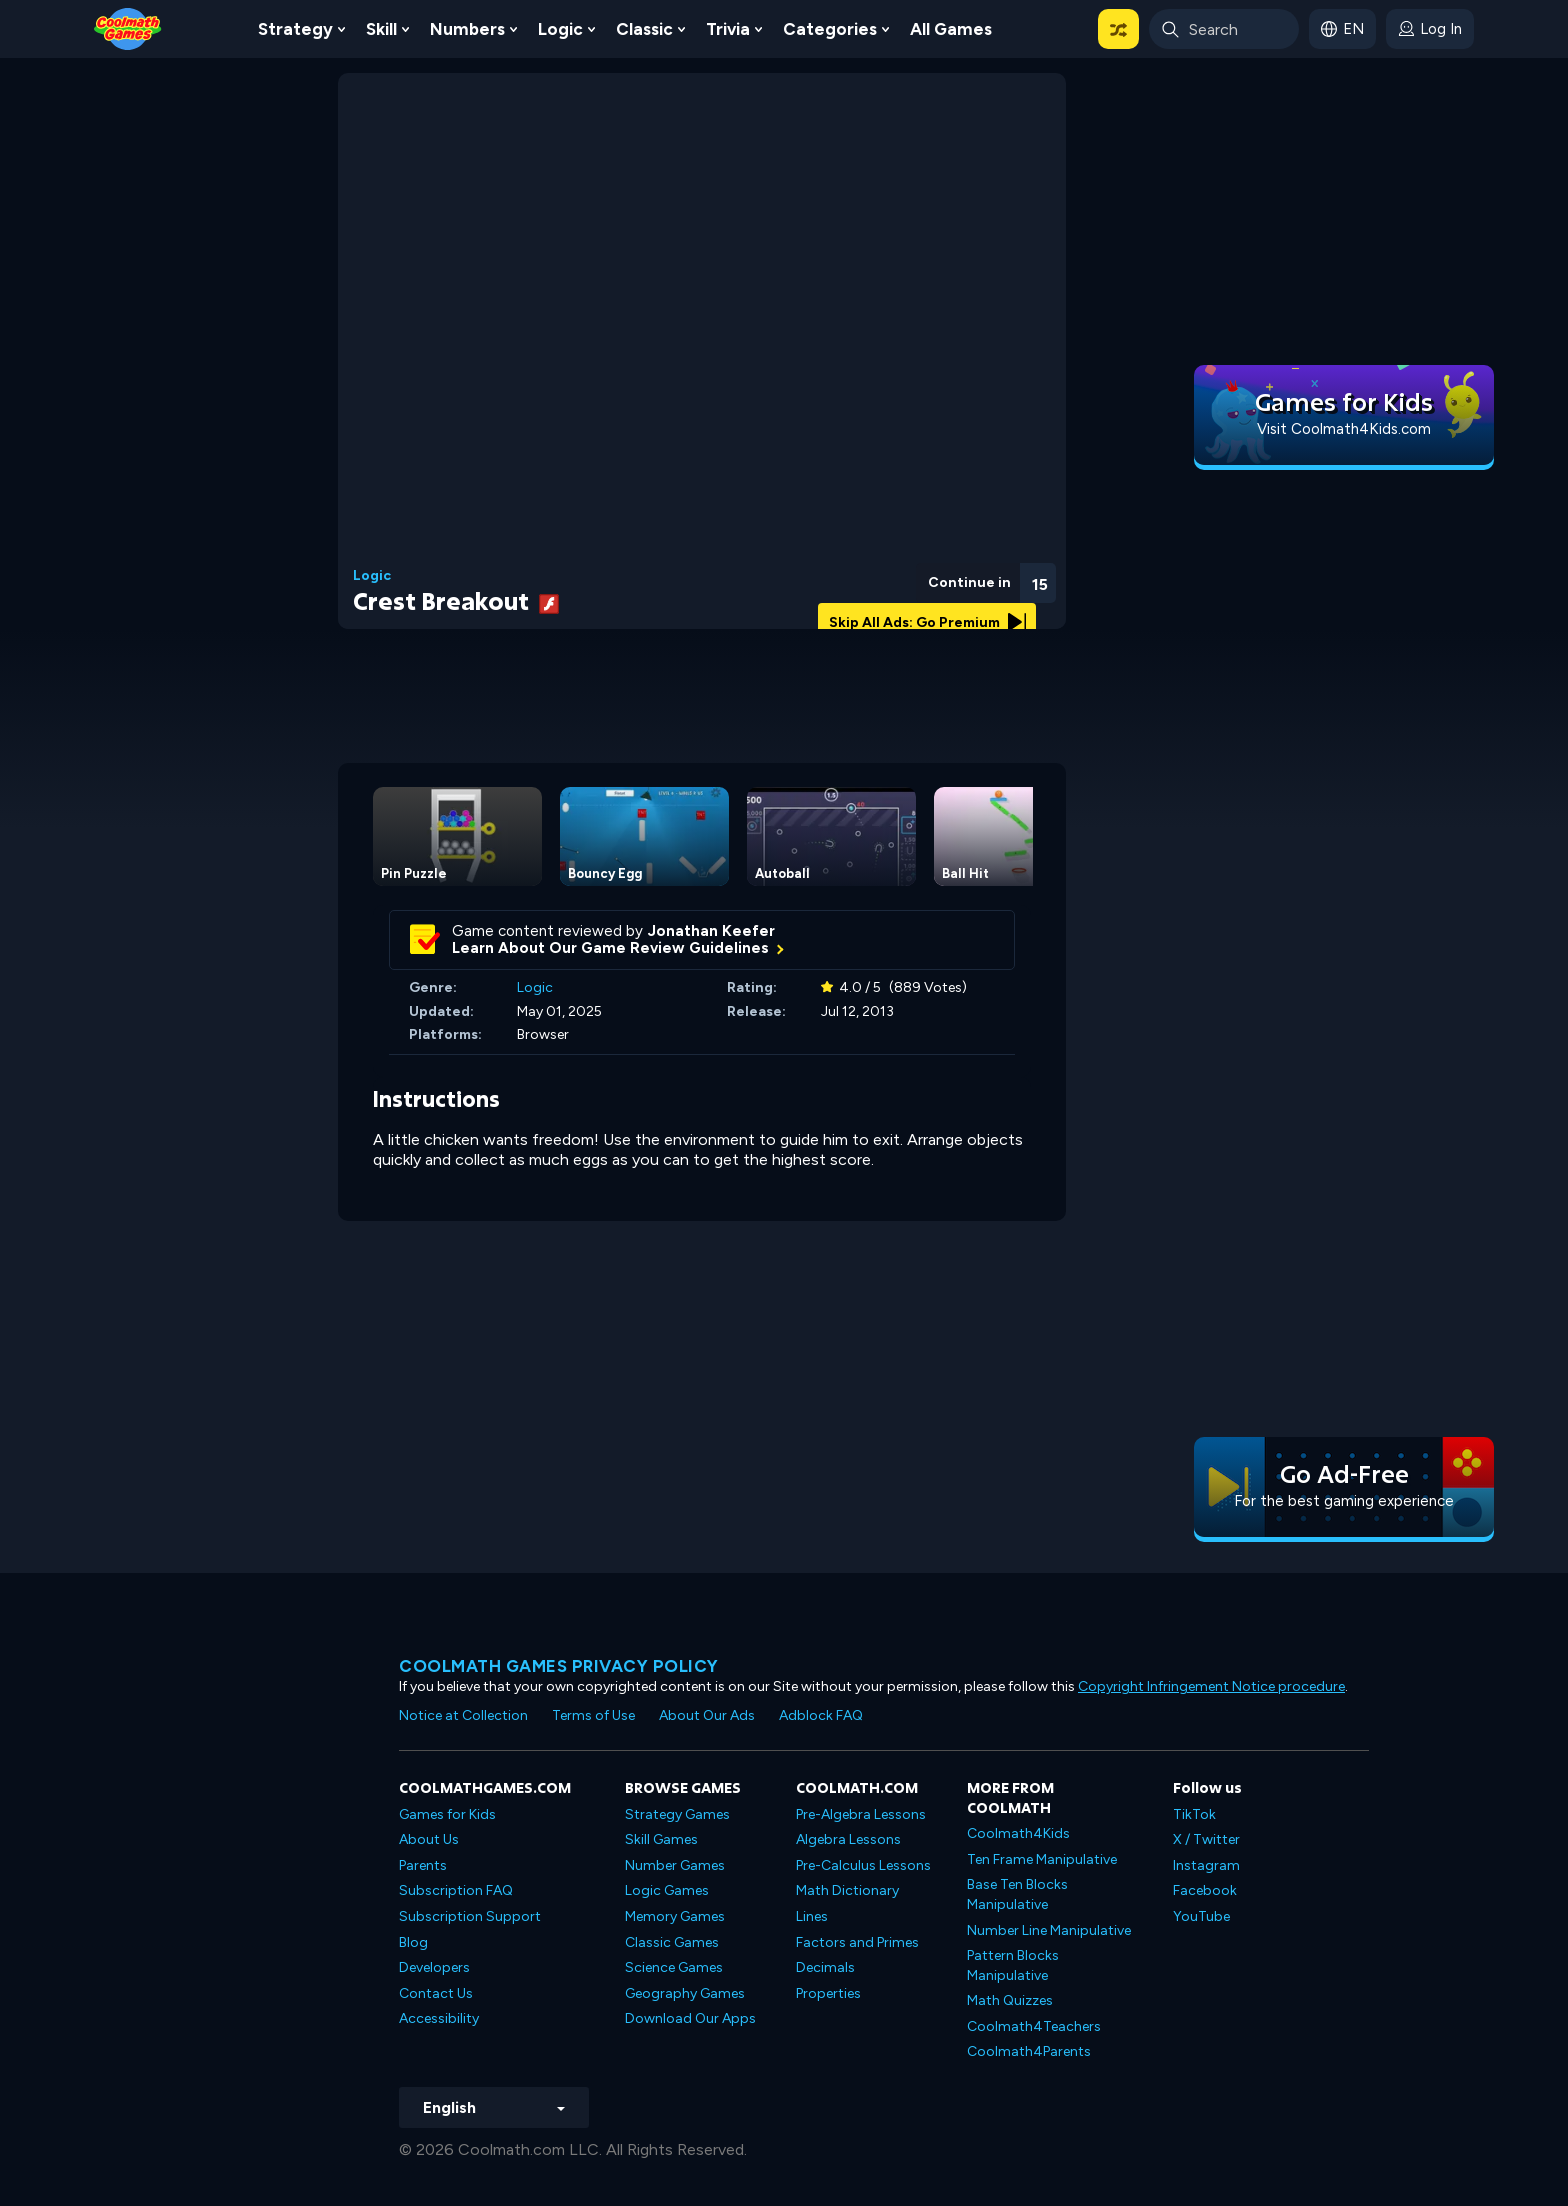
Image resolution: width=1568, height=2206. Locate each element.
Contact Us (436, 1993)
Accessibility (439, 2018)
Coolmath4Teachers (1034, 2026)
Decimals (825, 1967)
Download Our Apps (690, 2018)
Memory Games (675, 1916)
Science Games (674, 1967)
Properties (828, 1993)
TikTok (1194, 1814)
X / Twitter (1206, 1839)
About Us (429, 1839)
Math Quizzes (1010, 2000)
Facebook (1205, 1890)
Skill (381, 29)
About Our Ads (707, 1715)
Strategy (295, 29)
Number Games (675, 1865)
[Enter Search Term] (1224, 29)
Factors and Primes (857, 1942)
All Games (951, 29)
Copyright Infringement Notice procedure (1211, 1686)
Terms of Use (593, 1715)
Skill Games (661, 1839)
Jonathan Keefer (711, 931)
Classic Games (672, 1942)
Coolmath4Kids (1018, 1833)
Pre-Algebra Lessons (861, 1814)
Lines (812, 1916)
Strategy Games (677, 1814)
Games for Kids (447, 1814)
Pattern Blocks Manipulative (1013, 1965)
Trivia (728, 29)
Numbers (467, 29)
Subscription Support (470, 1916)
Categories (830, 29)
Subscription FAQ (456, 1890)
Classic (644, 29)
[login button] (1430, 29)
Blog (413, 1942)
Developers (434, 1967)
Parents (423, 1865)
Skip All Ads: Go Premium (927, 622)
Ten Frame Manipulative (1042, 1859)
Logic (560, 29)
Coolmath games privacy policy (559, 1666)
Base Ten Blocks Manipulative (1017, 1894)
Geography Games (685, 1993)
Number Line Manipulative (1049, 1930)
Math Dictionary (847, 1890)
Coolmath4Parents (1029, 2051)
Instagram (1206, 1865)
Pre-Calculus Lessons (863, 1865)
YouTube (1201, 1916)
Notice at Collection (463, 1715)
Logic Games (667, 1890)
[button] (1118, 29)
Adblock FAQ (821, 1715)
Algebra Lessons (848, 1839)
